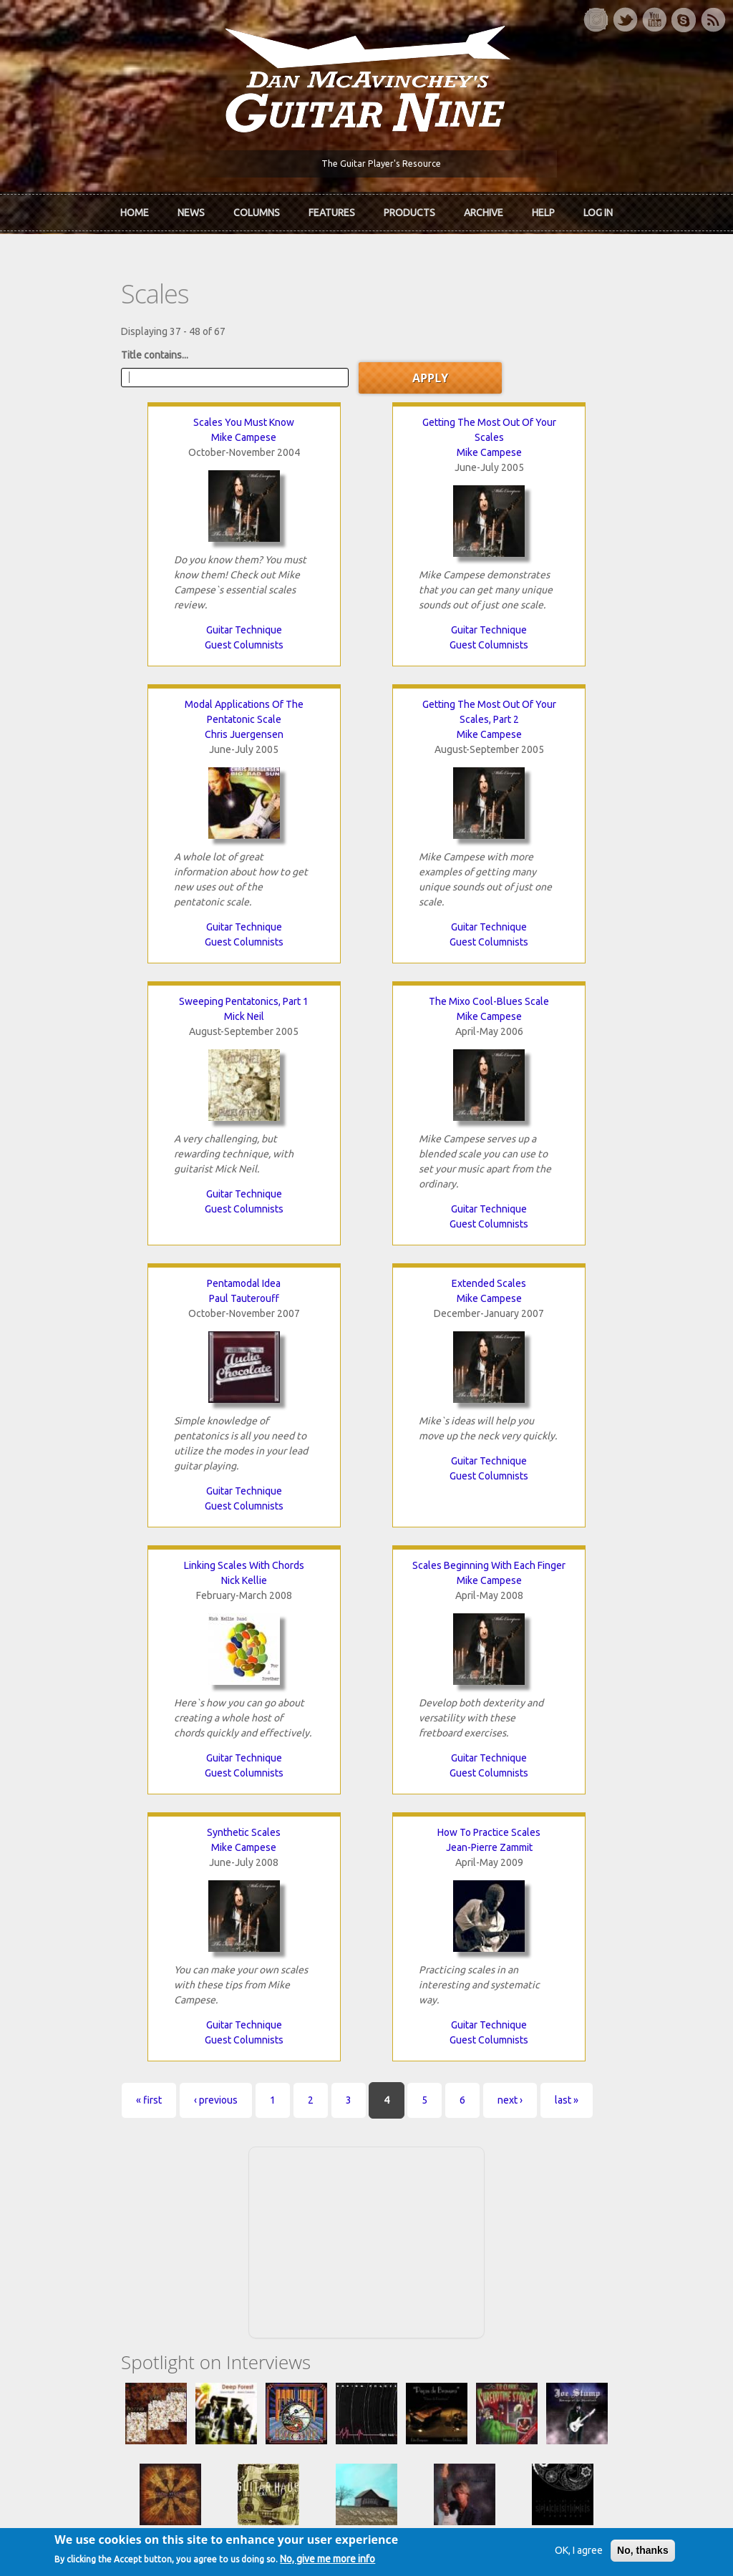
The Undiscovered (250, 2204)
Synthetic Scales (366, 1290)
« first (69, 1558)
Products (409, 209)
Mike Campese (149, 429)
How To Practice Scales (583, 1290)
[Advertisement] (366, 1698)
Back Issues (571, 2155)
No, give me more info (346, 2562)
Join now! (468, 2147)
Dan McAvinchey (78, 2179)
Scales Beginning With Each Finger (149, 1290)
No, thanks (624, 2552)
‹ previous (135, 1558)
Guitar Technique (150, 622)
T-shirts (562, 2204)
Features (332, 209)
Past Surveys (574, 2179)
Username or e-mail (592, 2271)
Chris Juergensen (583, 444)
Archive (483, 209)
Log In (598, 209)
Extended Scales (366, 1008)
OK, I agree (560, 2552)
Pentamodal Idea (149, 1008)
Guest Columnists (149, 637)
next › (429, 1558)
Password (570, 2324)
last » (486, 1558)
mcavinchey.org (75, 2204)
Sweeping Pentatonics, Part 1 (366, 711)
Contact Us (569, 2131)
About (54, 2155)
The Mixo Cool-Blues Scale (583, 711)
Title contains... (74, 347)
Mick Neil (366, 726)
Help (543, 209)
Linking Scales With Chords (583, 1008)
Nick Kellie (583, 1023)
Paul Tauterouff (150, 1023)
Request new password (597, 2361)
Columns (256, 209)
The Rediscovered (249, 2179)
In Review (230, 2155)
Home (134, 209)
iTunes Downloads (251, 2131)
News (191, 209)
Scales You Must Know (149, 414)
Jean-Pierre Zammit (583, 1305)
